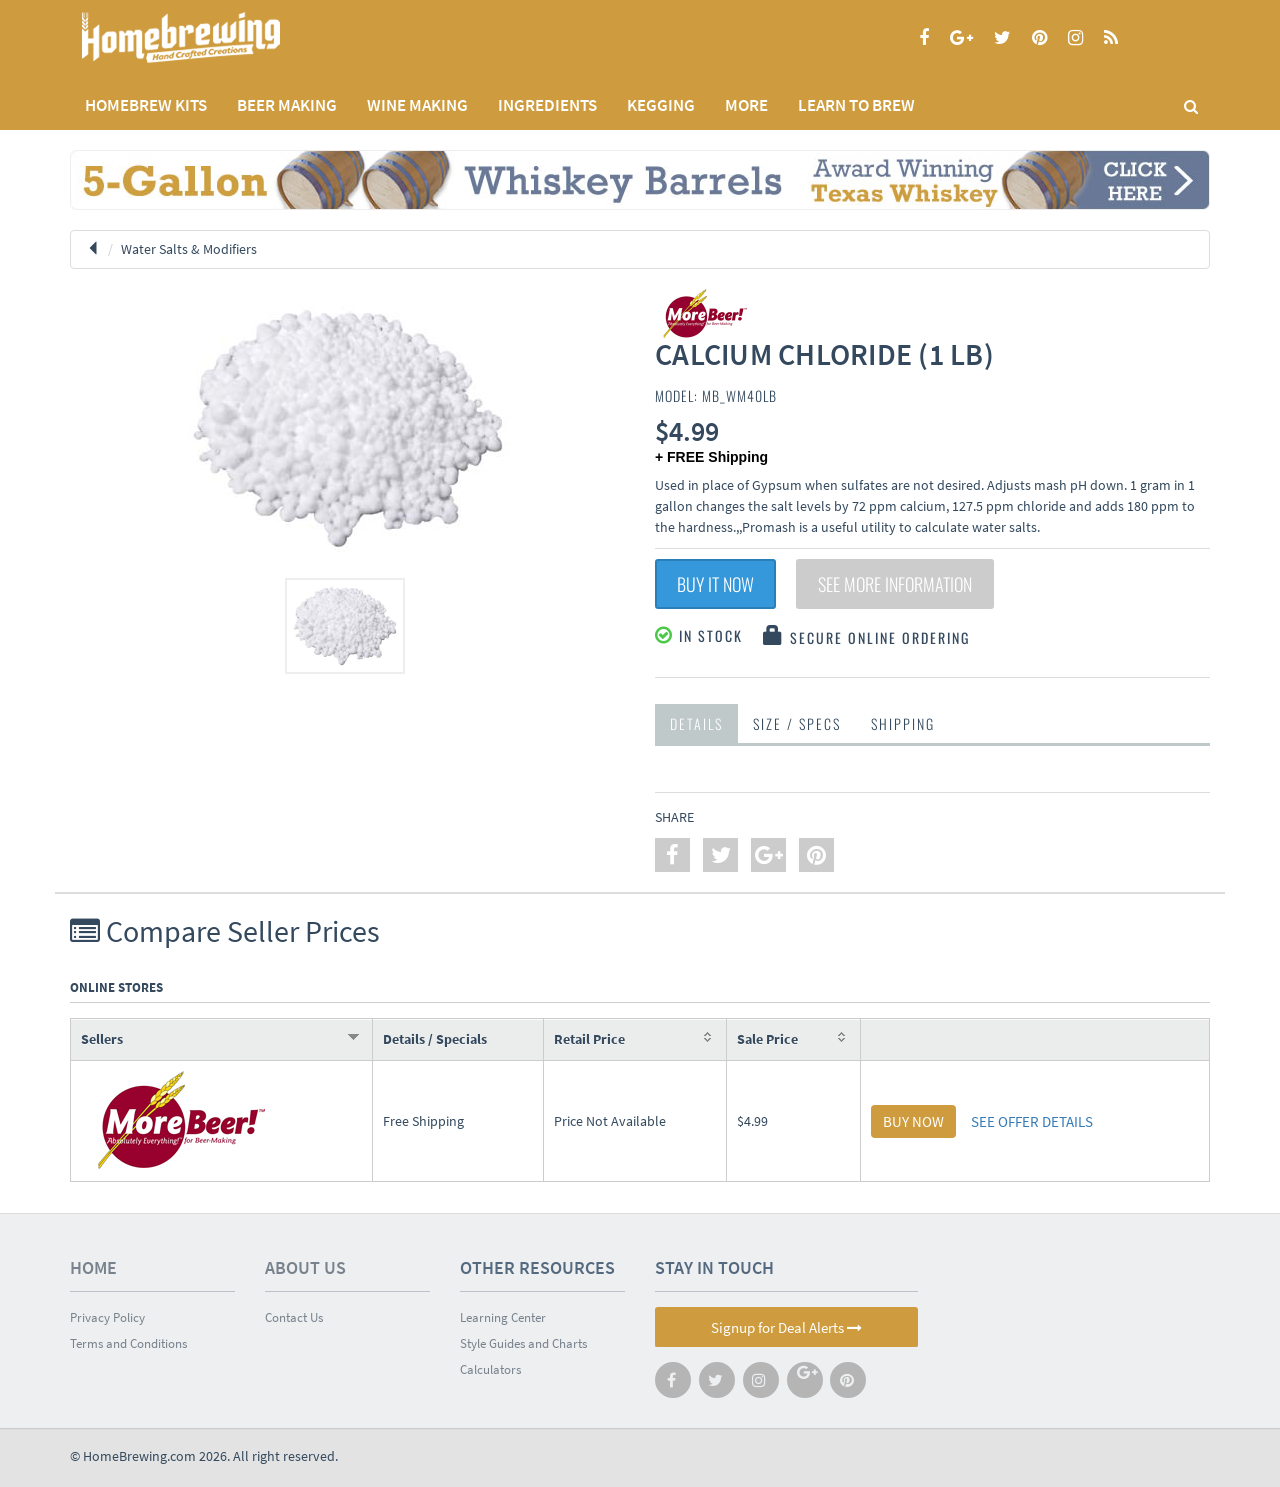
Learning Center (503, 1317)
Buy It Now (715, 584)
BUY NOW (913, 1121)
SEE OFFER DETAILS (1032, 1121)
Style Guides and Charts (523, 1343)
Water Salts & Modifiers (189, 249)
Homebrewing (210, 37)
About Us (305, 1267)
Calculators (490, 1369)
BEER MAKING (287, 105)
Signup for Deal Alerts (786, 1327)
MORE (746, 105)
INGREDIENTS (547, 105)
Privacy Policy (107, 1317)
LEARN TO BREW (856, 105)
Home (93, 1267)
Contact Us (294, 1317)
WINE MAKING (417, 105)
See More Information (895, 584)
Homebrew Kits (146, 105)
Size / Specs (797, 723)
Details (696, 723)
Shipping (903, 723)
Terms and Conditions (128, 1343)
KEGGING (661, 105)
